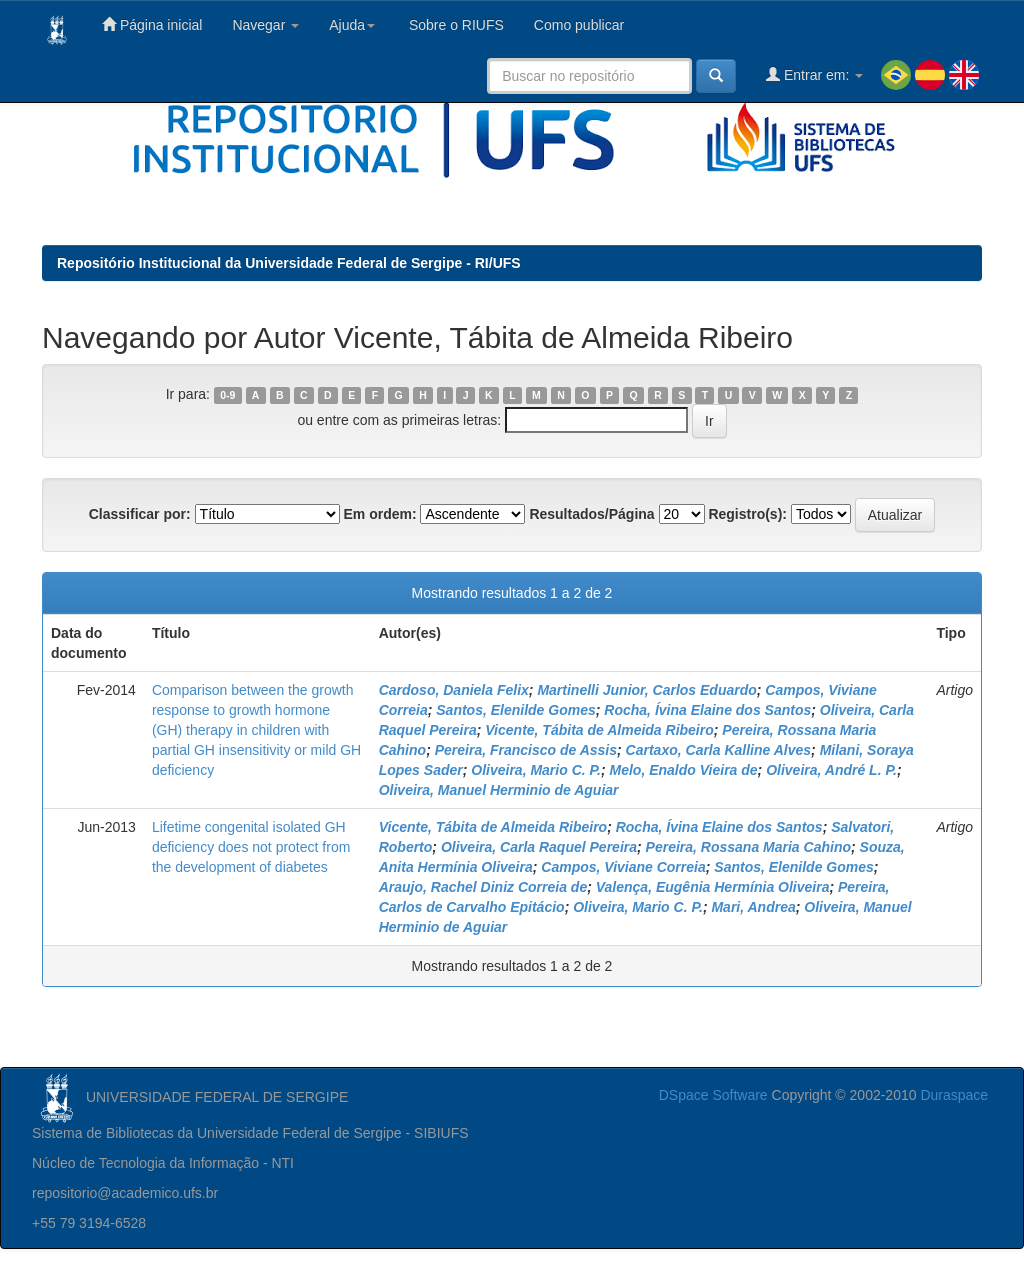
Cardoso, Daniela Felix (454, 690)
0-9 (227, 395)
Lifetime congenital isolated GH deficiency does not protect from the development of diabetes (251, 847)
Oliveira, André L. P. (831, 770)
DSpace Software (713, 1095)
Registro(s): (747, 514)
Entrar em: (814, 74)
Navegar (265, 25)
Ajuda (352, 25)
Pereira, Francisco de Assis (526, 750)
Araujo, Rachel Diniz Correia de (483, 887)
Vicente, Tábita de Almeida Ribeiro (599, 730)
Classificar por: (140, 514)
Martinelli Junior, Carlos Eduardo (646, 690)
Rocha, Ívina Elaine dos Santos (707, 710)
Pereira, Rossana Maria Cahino (748, 847)
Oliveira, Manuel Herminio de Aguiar (499, 790)
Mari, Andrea (753, 907)
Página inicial (152, 24)
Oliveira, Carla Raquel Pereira (539, 847)
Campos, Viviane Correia (623, 867)
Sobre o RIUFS (454, 25)
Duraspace (954, 1095)
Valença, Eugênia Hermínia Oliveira (713, 887)
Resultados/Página (591, 514)
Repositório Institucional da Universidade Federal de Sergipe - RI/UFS (289, 263)
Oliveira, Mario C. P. (536, 770)
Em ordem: (379, 514)
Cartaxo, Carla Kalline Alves (718, 750)
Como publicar (579, 25)
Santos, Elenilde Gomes (516, 710)
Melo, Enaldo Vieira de (684, 770)
